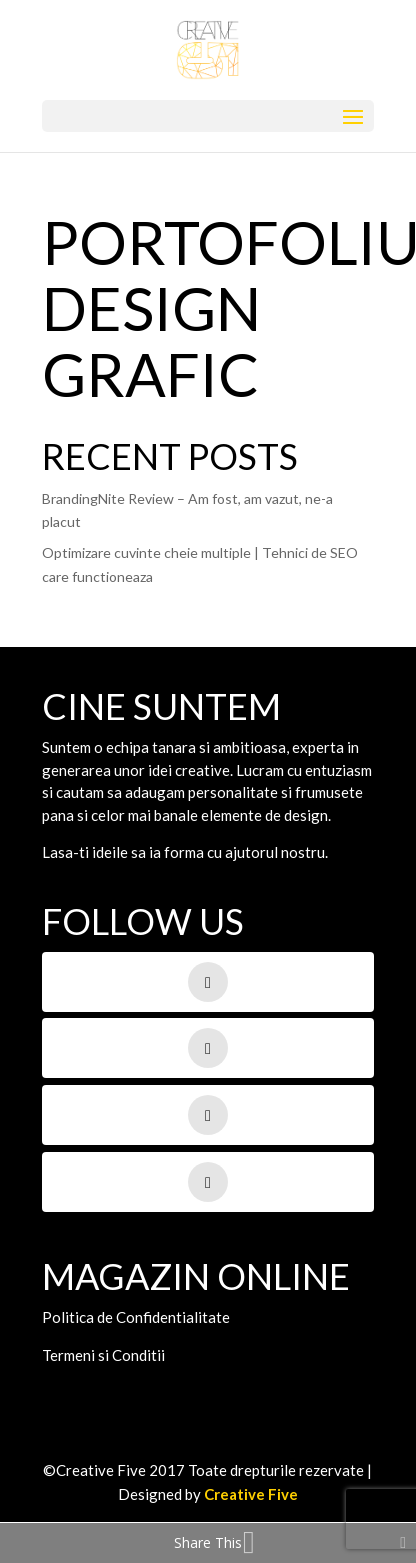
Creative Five (251, 1494)
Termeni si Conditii (103, 1355)
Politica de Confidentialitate (136, 1317)
